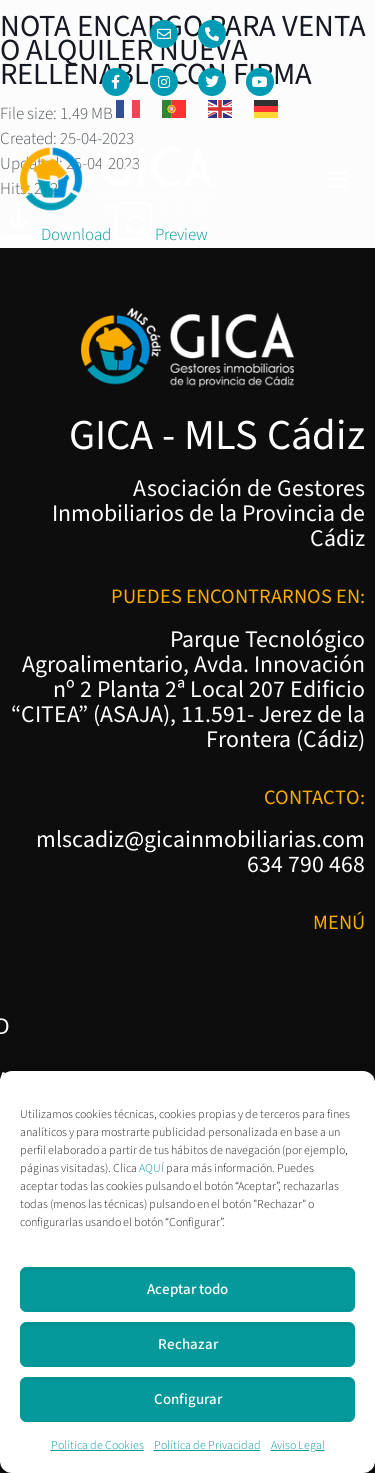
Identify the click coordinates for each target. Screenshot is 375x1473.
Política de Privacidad (207, 1445)
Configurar (188, 1399)
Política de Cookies (97, 1445)
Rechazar (188, 1344)
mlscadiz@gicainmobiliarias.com (200, 840)
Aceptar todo (187, 1289)
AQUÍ (151, 1168)
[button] (338, 181)
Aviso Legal (298, 1445)
